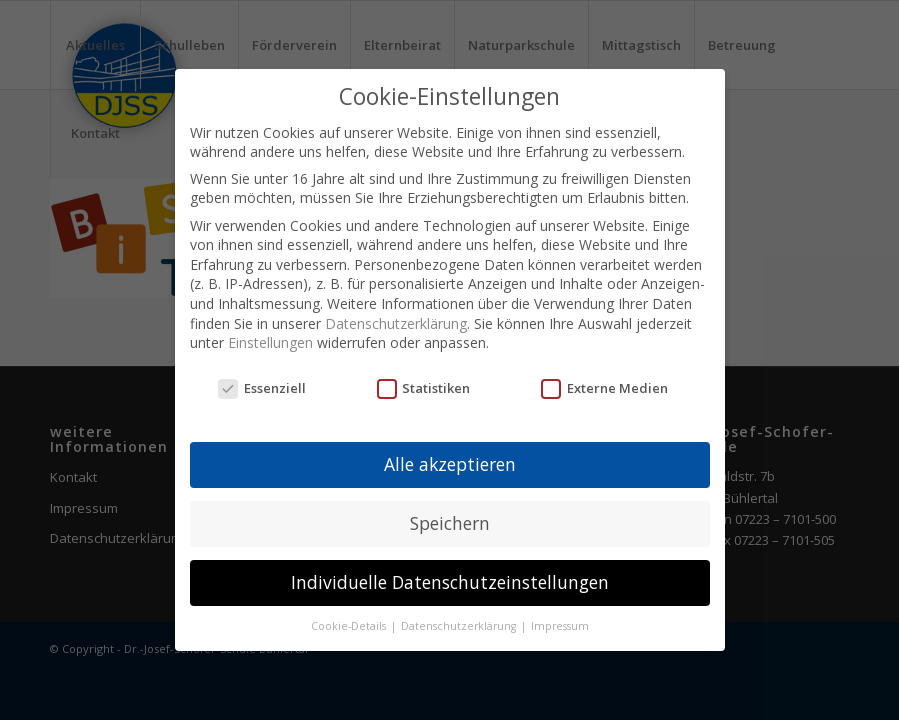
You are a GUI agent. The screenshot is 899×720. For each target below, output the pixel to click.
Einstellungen (270, 342)
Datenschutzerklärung (396, 323)
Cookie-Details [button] (350, 626)
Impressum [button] (560, 626)
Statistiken (424, 388)
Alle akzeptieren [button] (450, 464)
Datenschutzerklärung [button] (460, 626)
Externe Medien (604, 388)
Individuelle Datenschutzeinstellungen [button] (450, 582)
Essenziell (262, 388)
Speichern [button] (450, 523)
